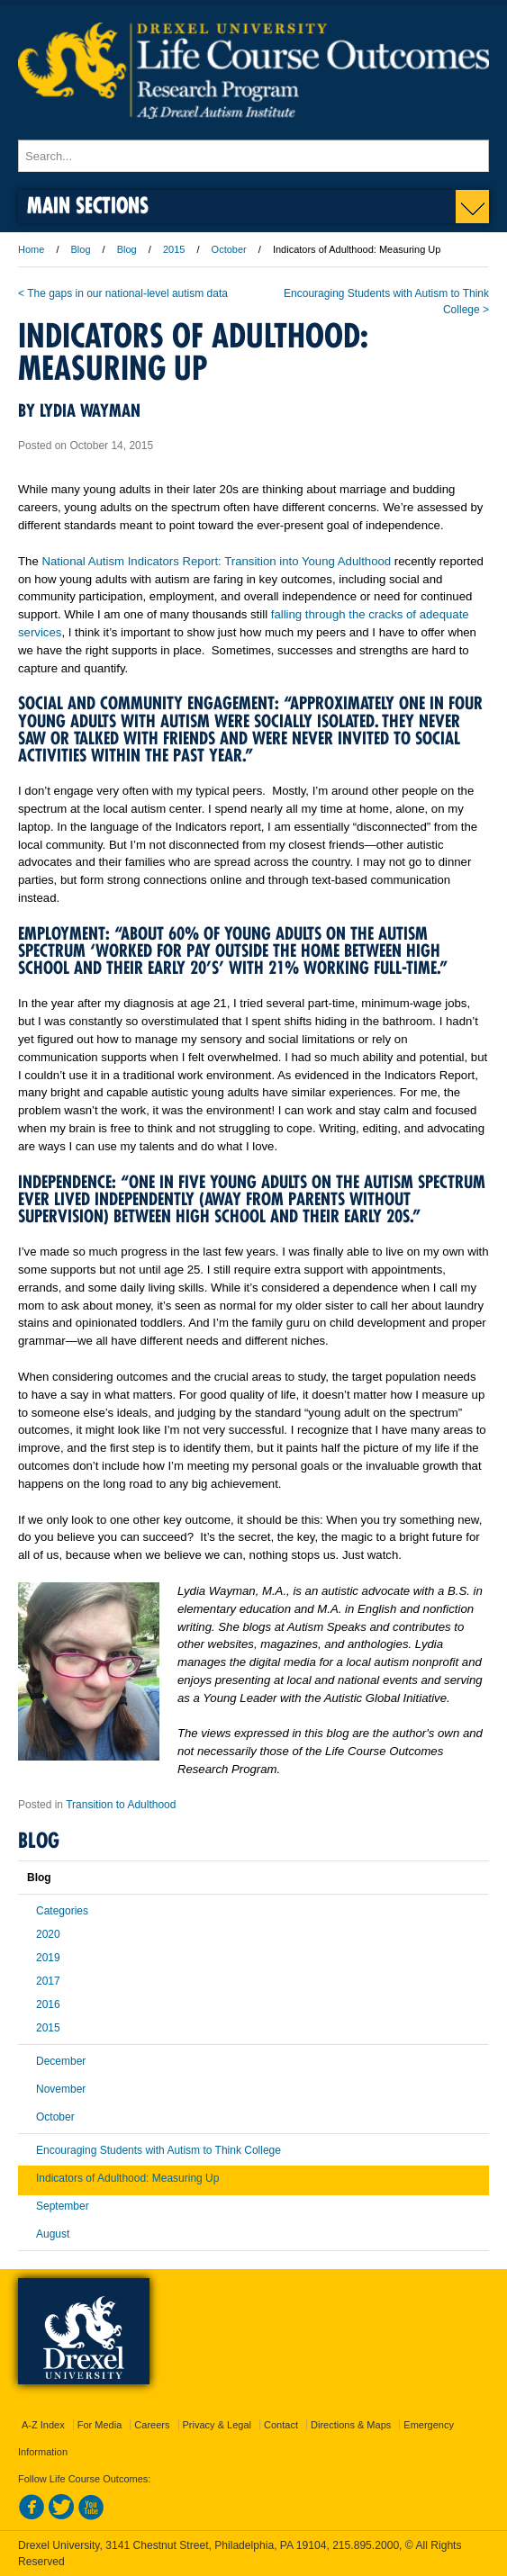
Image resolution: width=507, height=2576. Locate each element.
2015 (174, 249)
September (62, 2206)
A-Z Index (43, 2424)
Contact (281, 2424)
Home (31, 249)
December (61, 2061)
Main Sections (88, 205)
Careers (151, 2424)
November (61, 2089)
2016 (48, 2004)
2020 (48, 1934)
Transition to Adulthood (121, 1804)
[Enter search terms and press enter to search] (253, 156)
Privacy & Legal (217, 2424)
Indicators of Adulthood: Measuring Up (127, 2178)
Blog (81, 249)
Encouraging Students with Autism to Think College (158, 2150)
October (229, 249)
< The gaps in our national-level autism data (123, 293)
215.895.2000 (365, 2545)
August (52, 2234)
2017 (48, 1981)
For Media (99, 2424)
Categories (62, 1911)
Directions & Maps (351, 2424)
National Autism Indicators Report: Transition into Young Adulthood (216, 561)
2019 (48, 1957)
